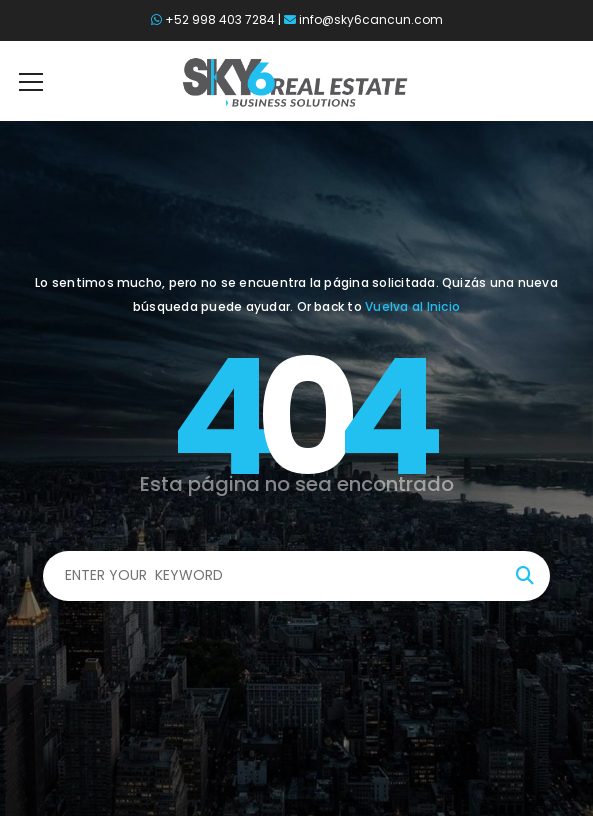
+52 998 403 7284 (220, 19)
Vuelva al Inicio (412, 306)
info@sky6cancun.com (371, 19)
